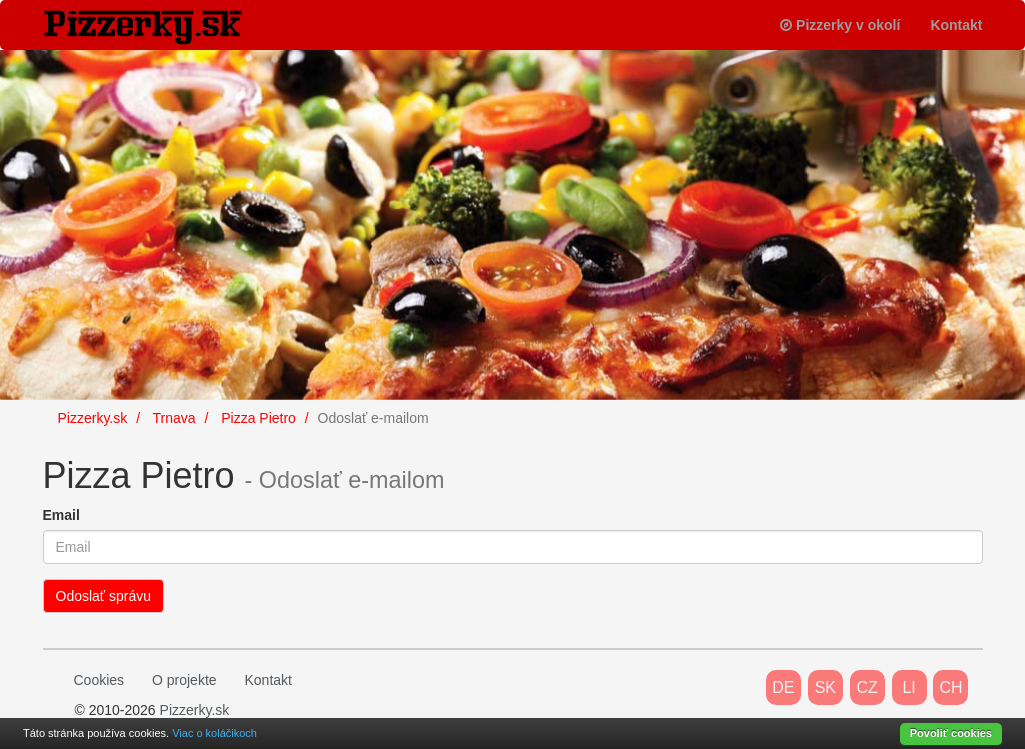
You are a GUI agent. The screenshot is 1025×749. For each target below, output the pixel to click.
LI (908, 687)
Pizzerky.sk (195, 710)
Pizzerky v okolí (840, 25)
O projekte (184, 680)
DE (783, 687)
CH (950, 687)
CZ (867, 687)
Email (61, 515)
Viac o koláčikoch (214, 733)
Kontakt (956, 25)
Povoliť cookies (951, 733)
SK (825, 687)
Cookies (99, 680)
